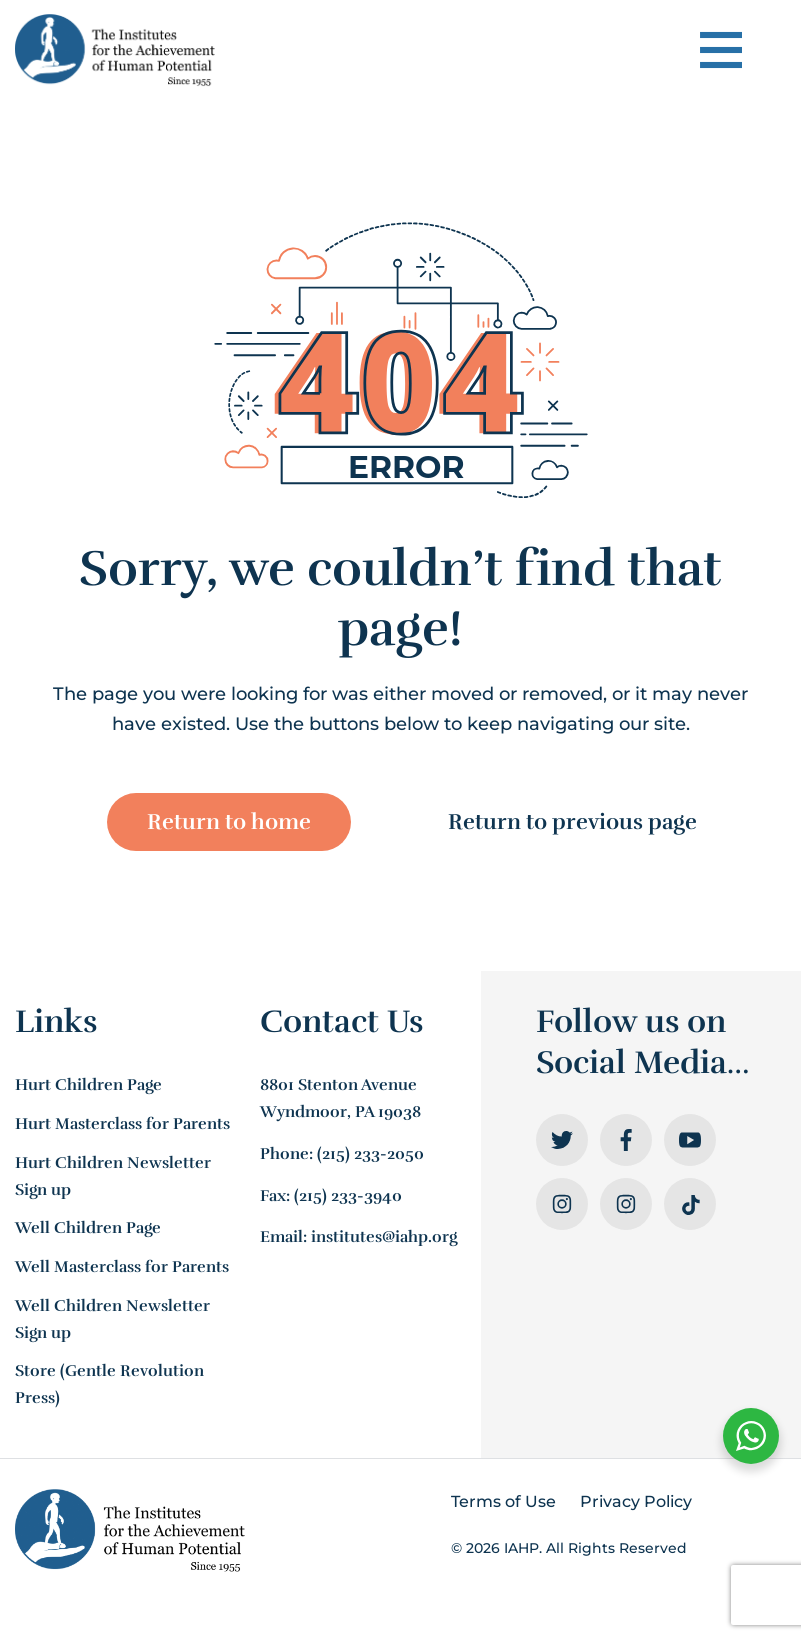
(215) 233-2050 (370, 1157)
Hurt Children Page (88, 1088)
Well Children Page (88, 1231)
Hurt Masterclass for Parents (122, 1127)
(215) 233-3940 (348, 1198)
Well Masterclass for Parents (122, 1270)
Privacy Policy (636, 1503)
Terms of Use (503, 1503)
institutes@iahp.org (384, 1240)
